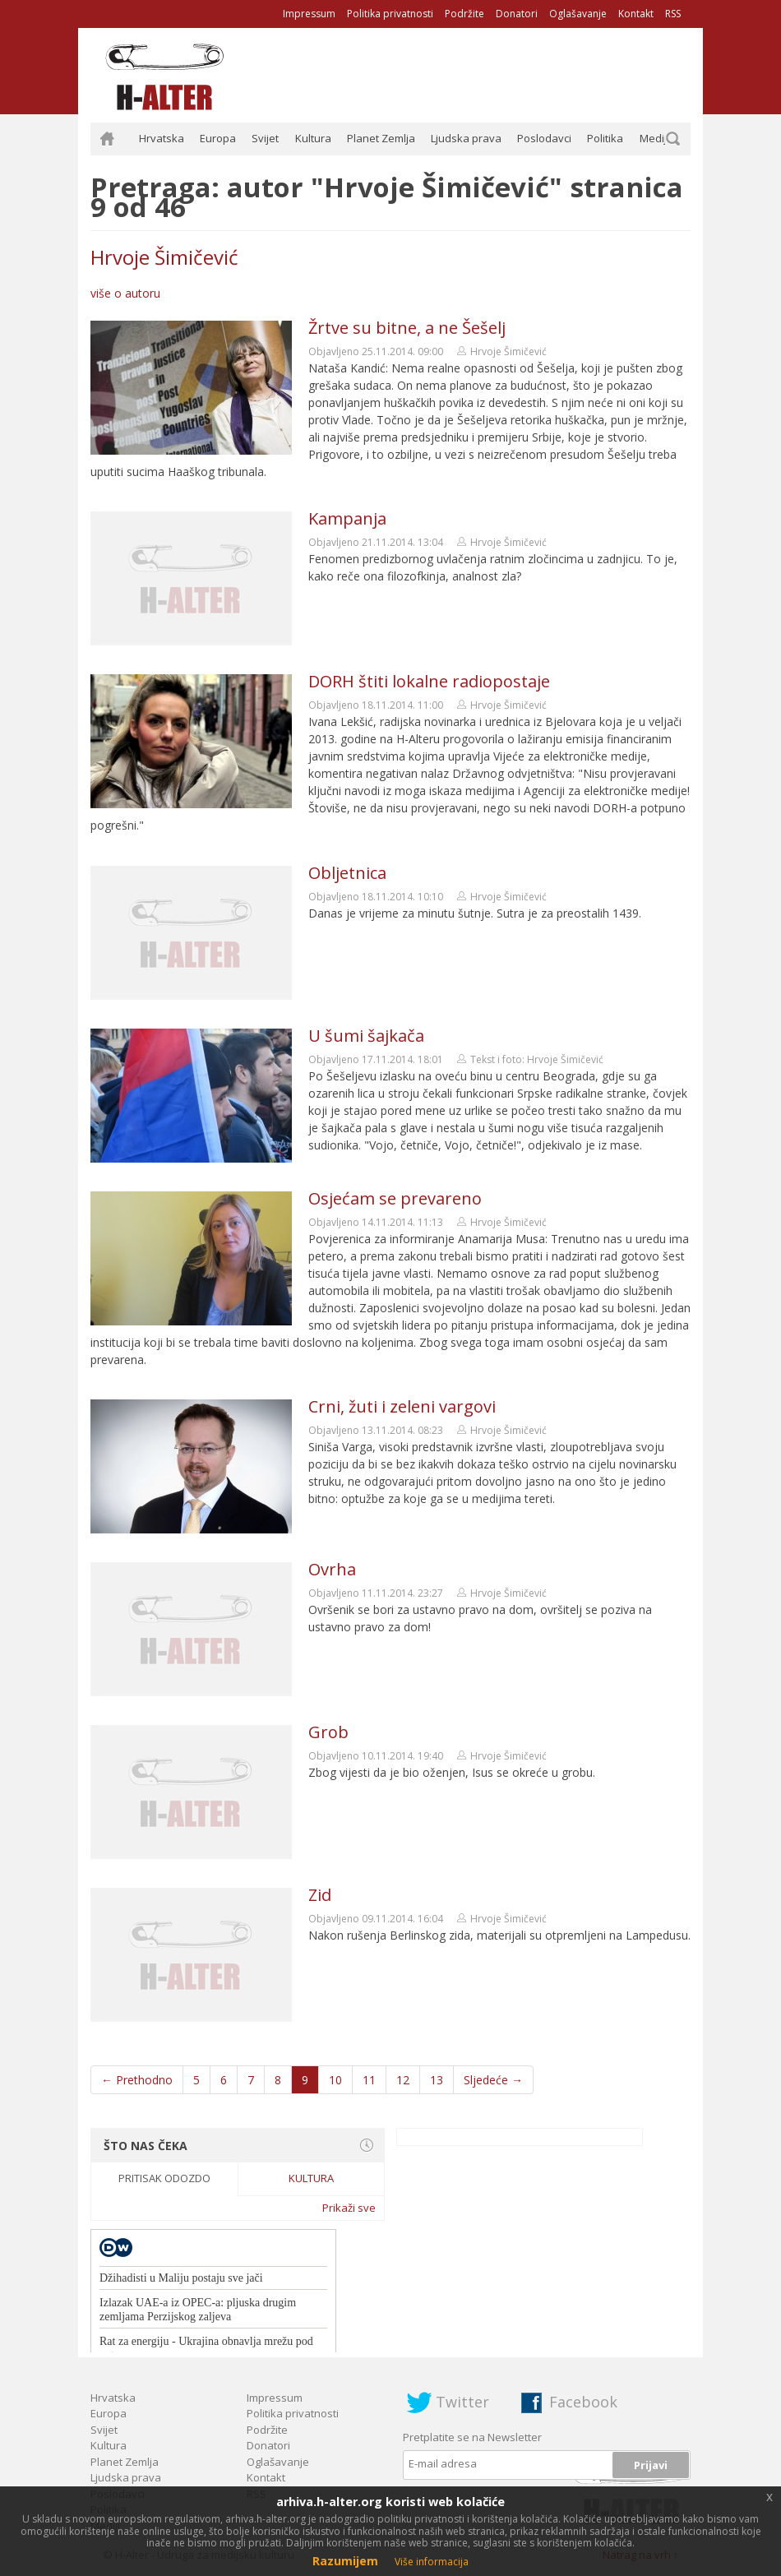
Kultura (313, 138)
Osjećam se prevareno (395, 1198)
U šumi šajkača (366, 1035)
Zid (319, 1895)
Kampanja (347, 518)
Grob (328, 1732)
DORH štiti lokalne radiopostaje (429, 681)
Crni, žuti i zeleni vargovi (402, 1406)
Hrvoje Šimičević (164, 257)
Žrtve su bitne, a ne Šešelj (407, 328)
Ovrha (332, 1569)
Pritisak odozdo (164, 2178)
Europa (218, 138)
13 (436, 2080)
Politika (605, 138)
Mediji (654, 138)
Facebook (583, 2402)
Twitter (462, 2402)
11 (369, 2080)
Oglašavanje (578, 14)
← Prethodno (137, 2080)
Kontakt (636, 14)
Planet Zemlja (381, 138)
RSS (673, 14)
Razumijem (345, 2561)
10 (335, 2080)
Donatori (517, 14)
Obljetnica (347, 873)
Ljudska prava (466, 138)
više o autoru (125, 293)
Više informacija (432, 2562)
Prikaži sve (349, 2207)
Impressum (309, 14)
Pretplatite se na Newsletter (472, 2437)
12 (402, 2080)
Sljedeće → (493, 2080)
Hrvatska (161, 138)
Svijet (265, 138)
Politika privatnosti (390, 14)
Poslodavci (544, 138)
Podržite (464, 14)
